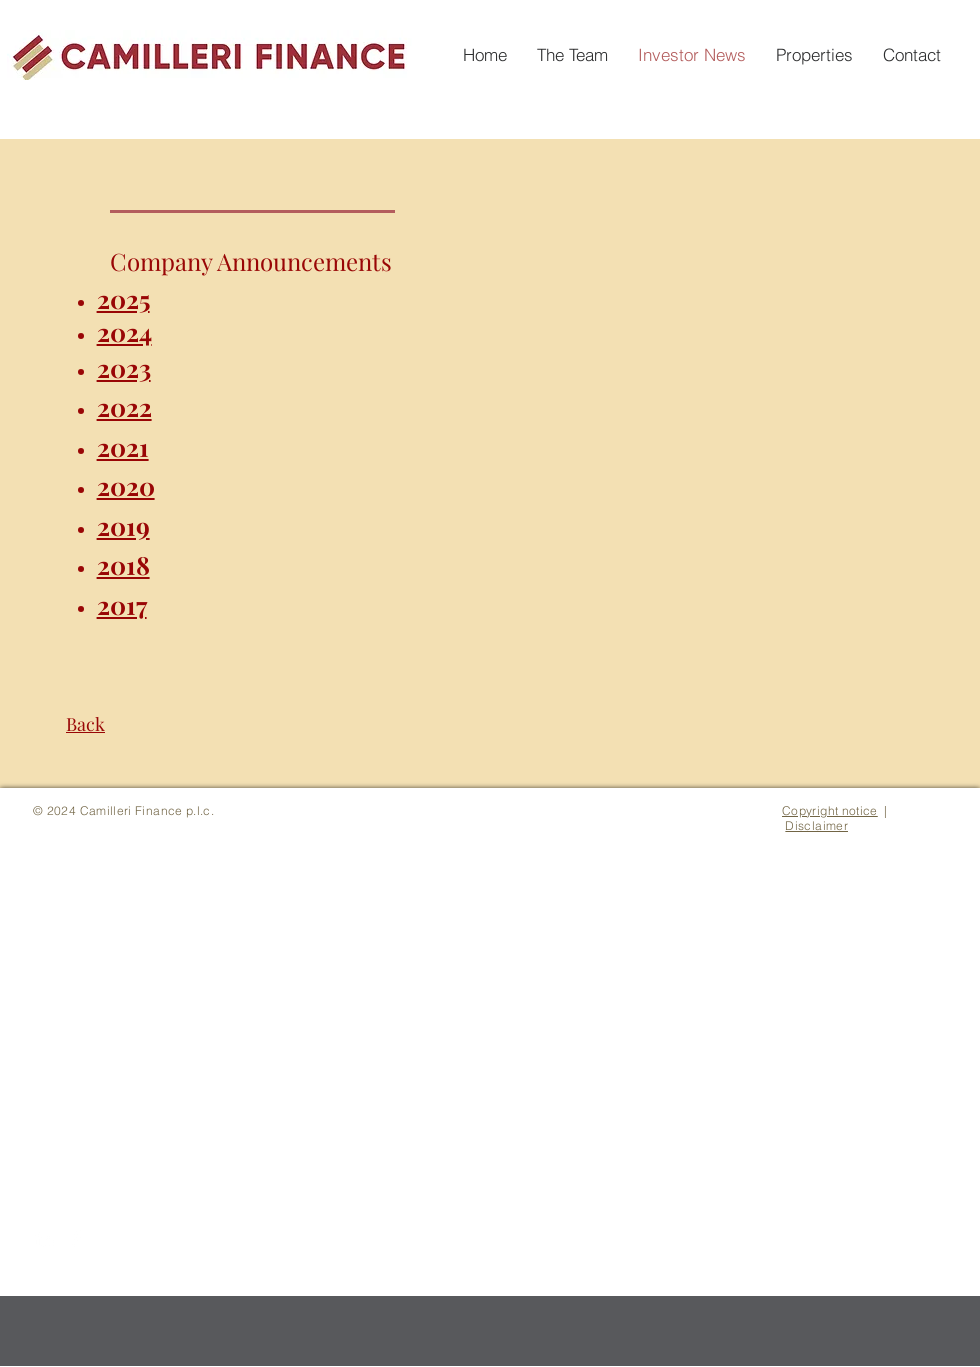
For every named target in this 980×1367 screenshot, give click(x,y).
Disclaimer (816, 825)
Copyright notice (830, 810)
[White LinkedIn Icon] (44, 1239)
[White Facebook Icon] (76, 1239)
